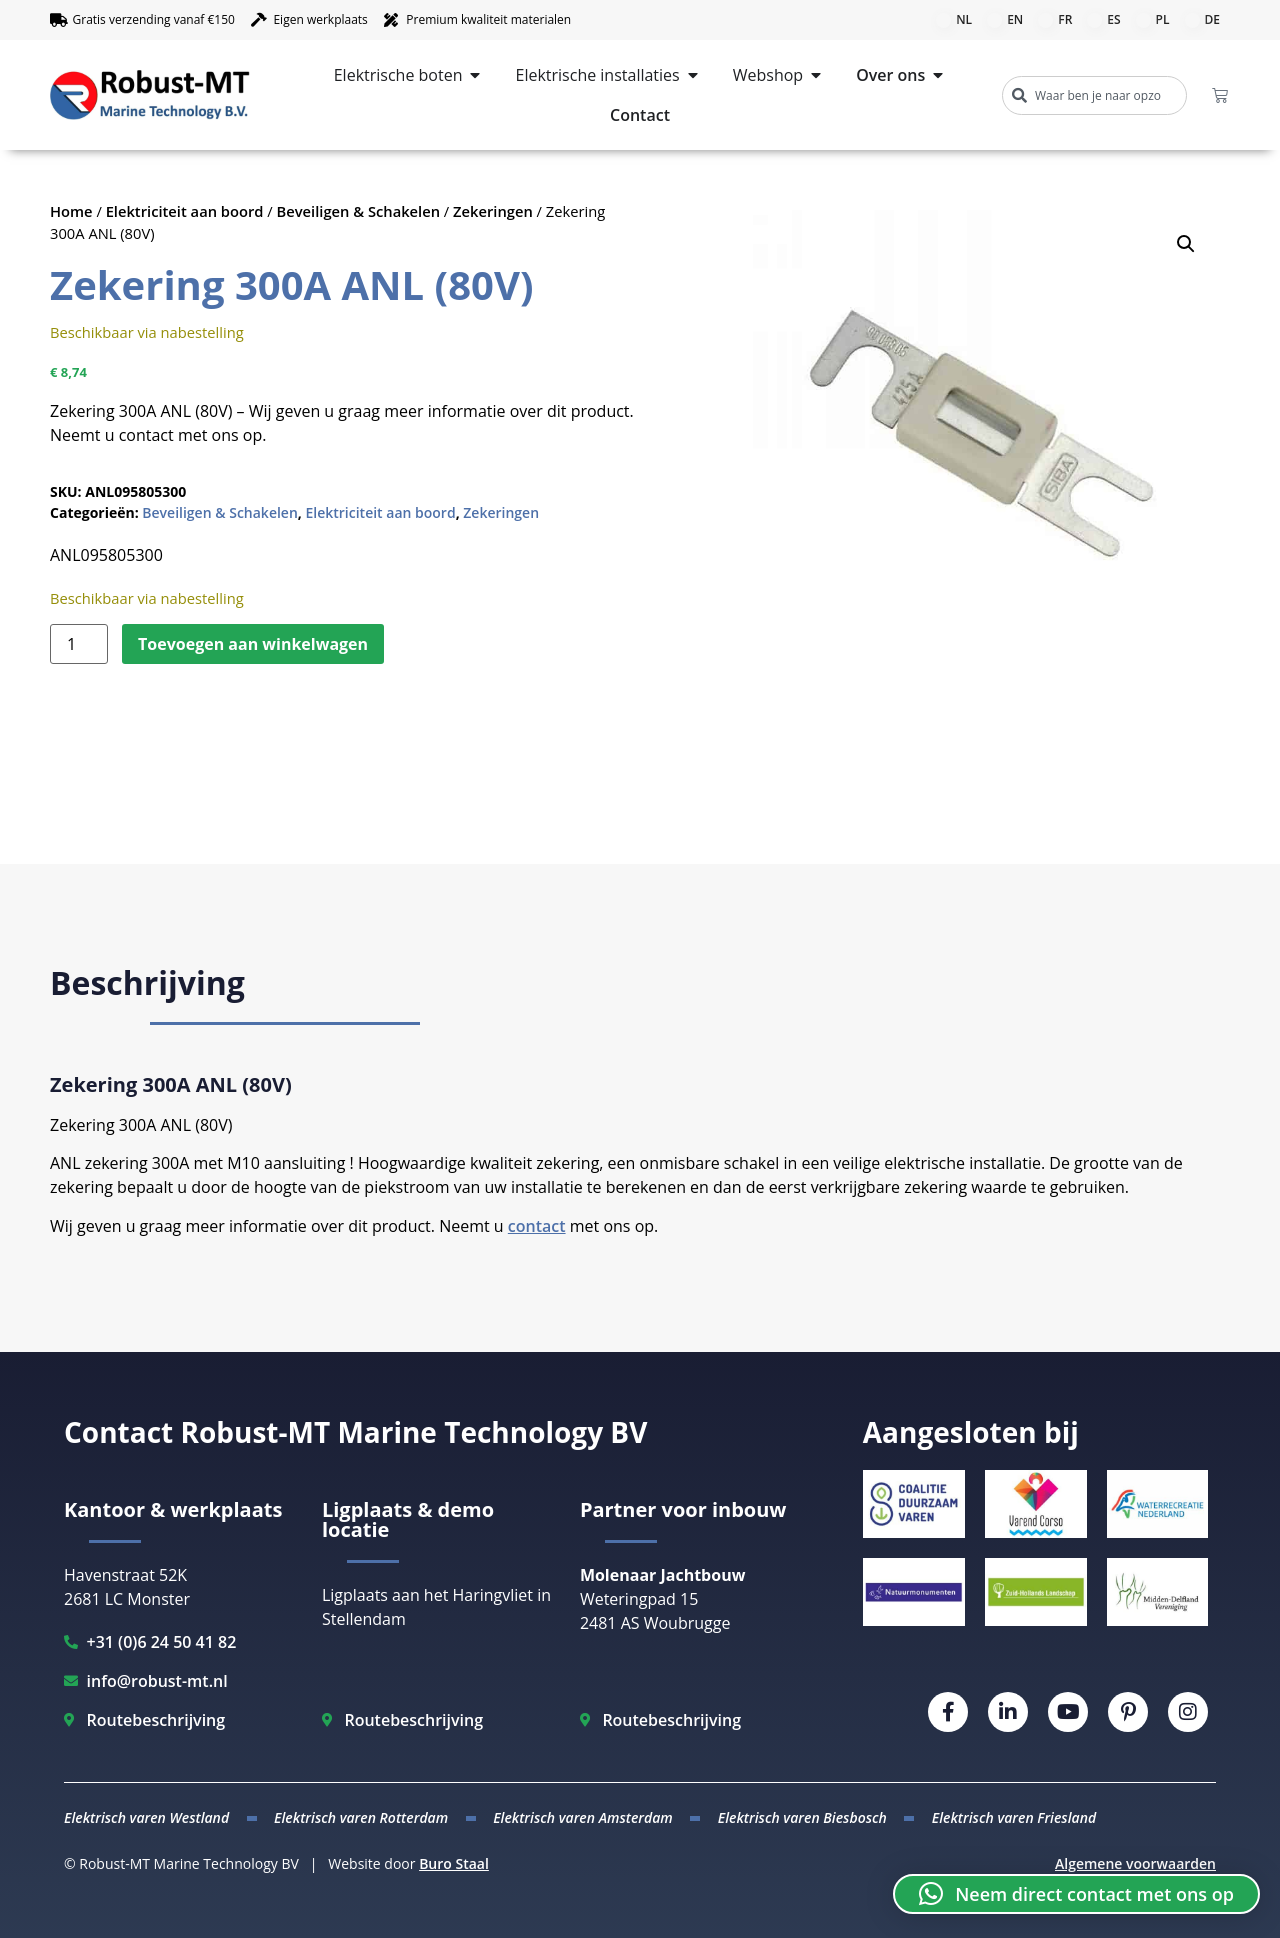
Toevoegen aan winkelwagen (253, 644)
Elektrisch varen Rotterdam (361, 1817)
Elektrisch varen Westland (146, 1817)
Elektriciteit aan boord (185, 211)
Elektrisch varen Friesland (1014, 1817)
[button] (1186, 244)
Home (71, 211)
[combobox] (1094, 95)
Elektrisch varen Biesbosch (802, 1817)
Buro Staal (454, 1863)
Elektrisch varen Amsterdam (583, 1817)
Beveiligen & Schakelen (359, 211)
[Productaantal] (79, 644)
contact (537, 1226)
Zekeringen (493, 211)
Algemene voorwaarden (1135, 1863)
